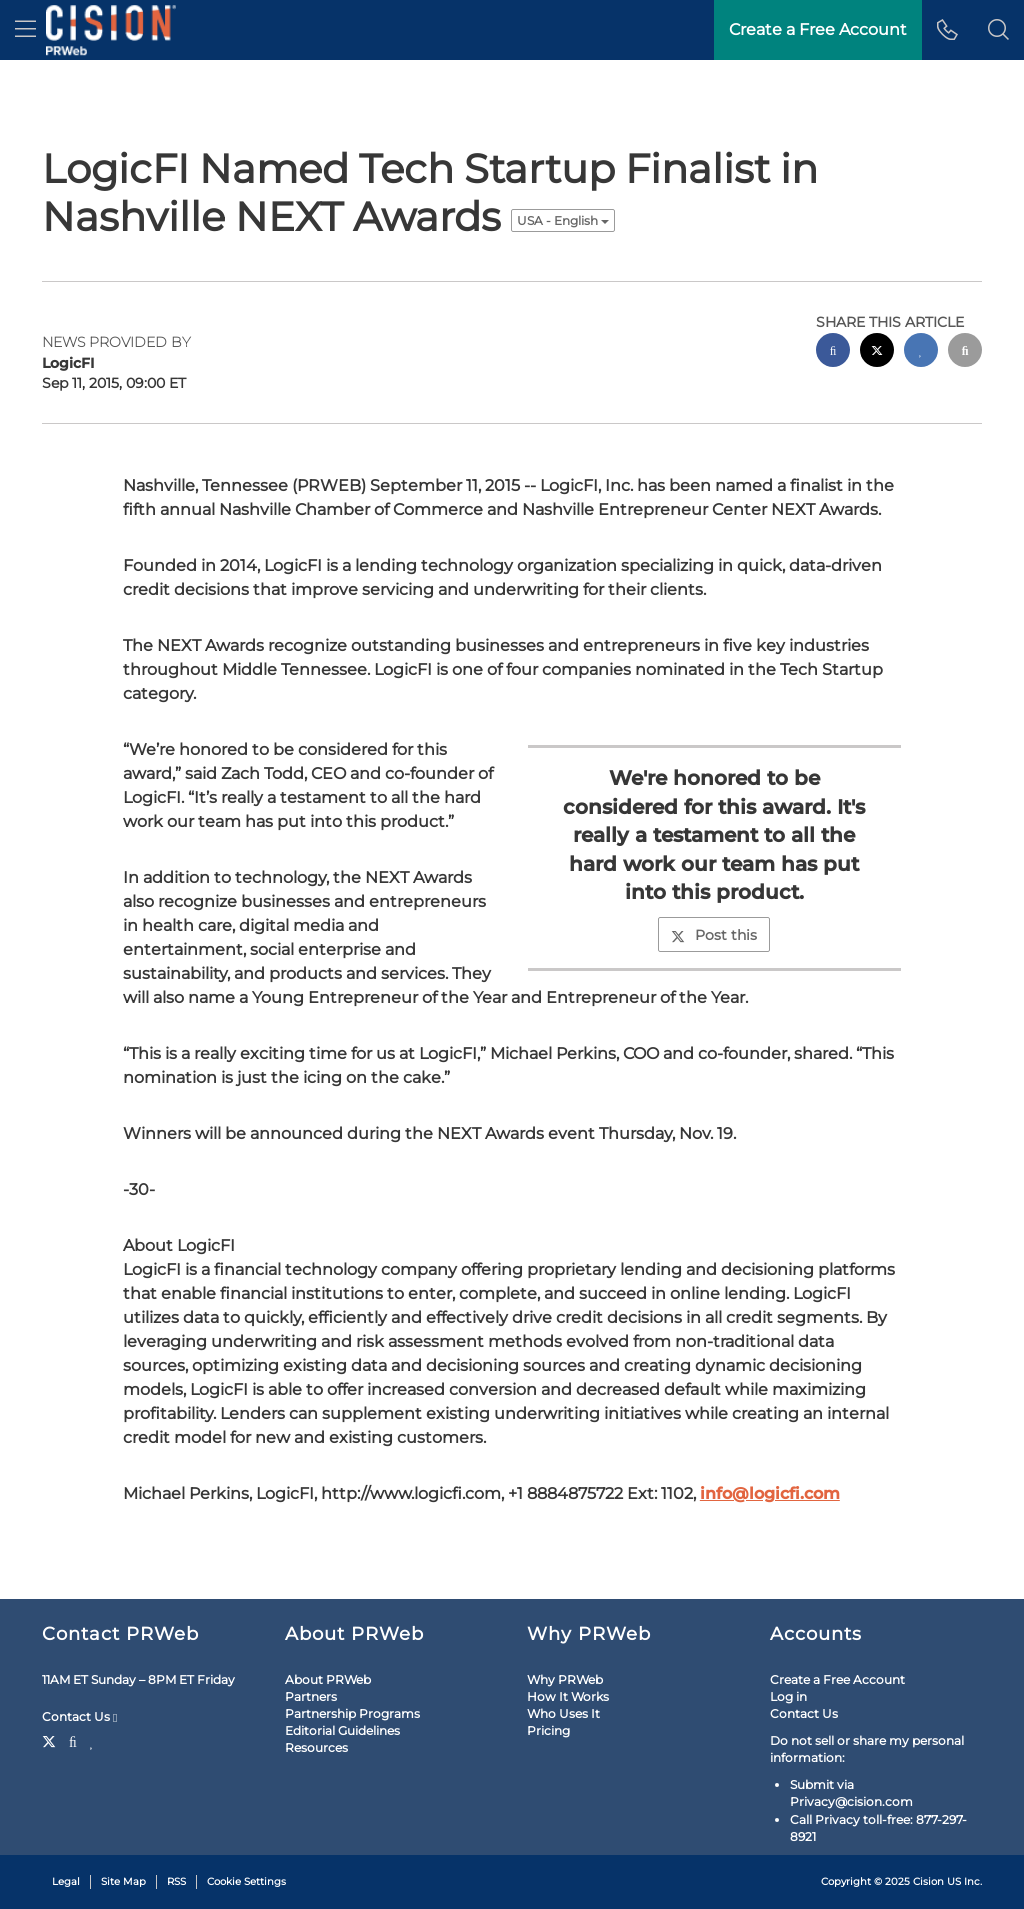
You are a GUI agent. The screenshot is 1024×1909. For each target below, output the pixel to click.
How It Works (568, 1696)
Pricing (548, 1730)
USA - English (563, 220)
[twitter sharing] (877, 352)
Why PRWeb (565, 1679)
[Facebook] (73, 1740)
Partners (311, 1696)
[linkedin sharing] (921, 352)
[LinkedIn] (92, 1740)
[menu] (25, 30)
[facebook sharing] (833, 352)
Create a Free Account (837, 1679)
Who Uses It (563, 1713)
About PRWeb (328, 1679)
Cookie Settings (246, 1881)
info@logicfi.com (770, 1493)
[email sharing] (965, 352)
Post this (714, 935)
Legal (66, 1881)
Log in (788, 1696)
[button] (998, 30)
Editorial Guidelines (342, 1730)
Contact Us (79, 1717)
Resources (316, 1747)
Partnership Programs (352, 1713)
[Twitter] (51, 1740)
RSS (176, 1881)
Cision (928, 1881)
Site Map (123, 1881)
